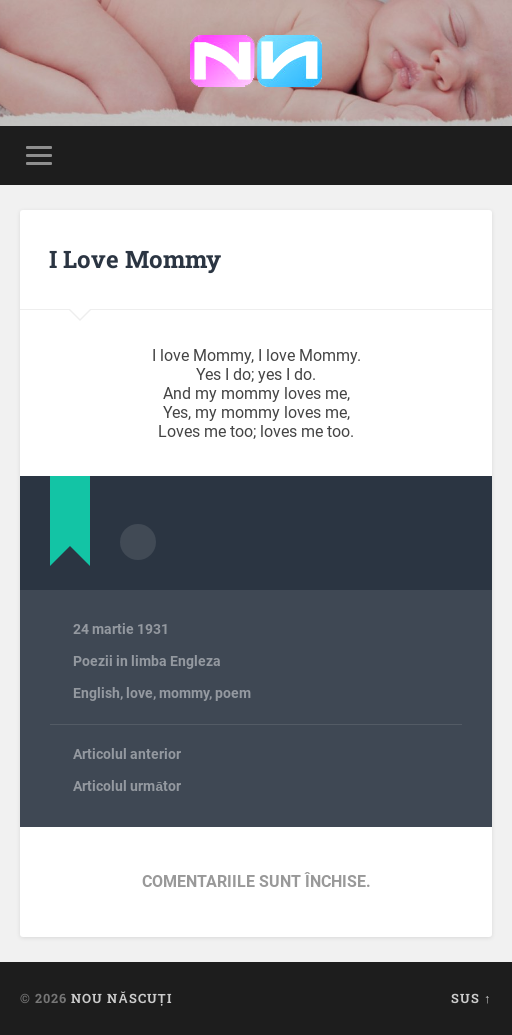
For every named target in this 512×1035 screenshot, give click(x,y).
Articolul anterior (127, 754)
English (96, 693)
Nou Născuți (121, 998)
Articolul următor (127, 786)
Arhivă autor (138, 542)
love (139, 693)
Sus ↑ (471, 998)
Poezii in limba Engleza (147, 661)
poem (233, 693)
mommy (184, 693)
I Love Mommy (135, 259)
